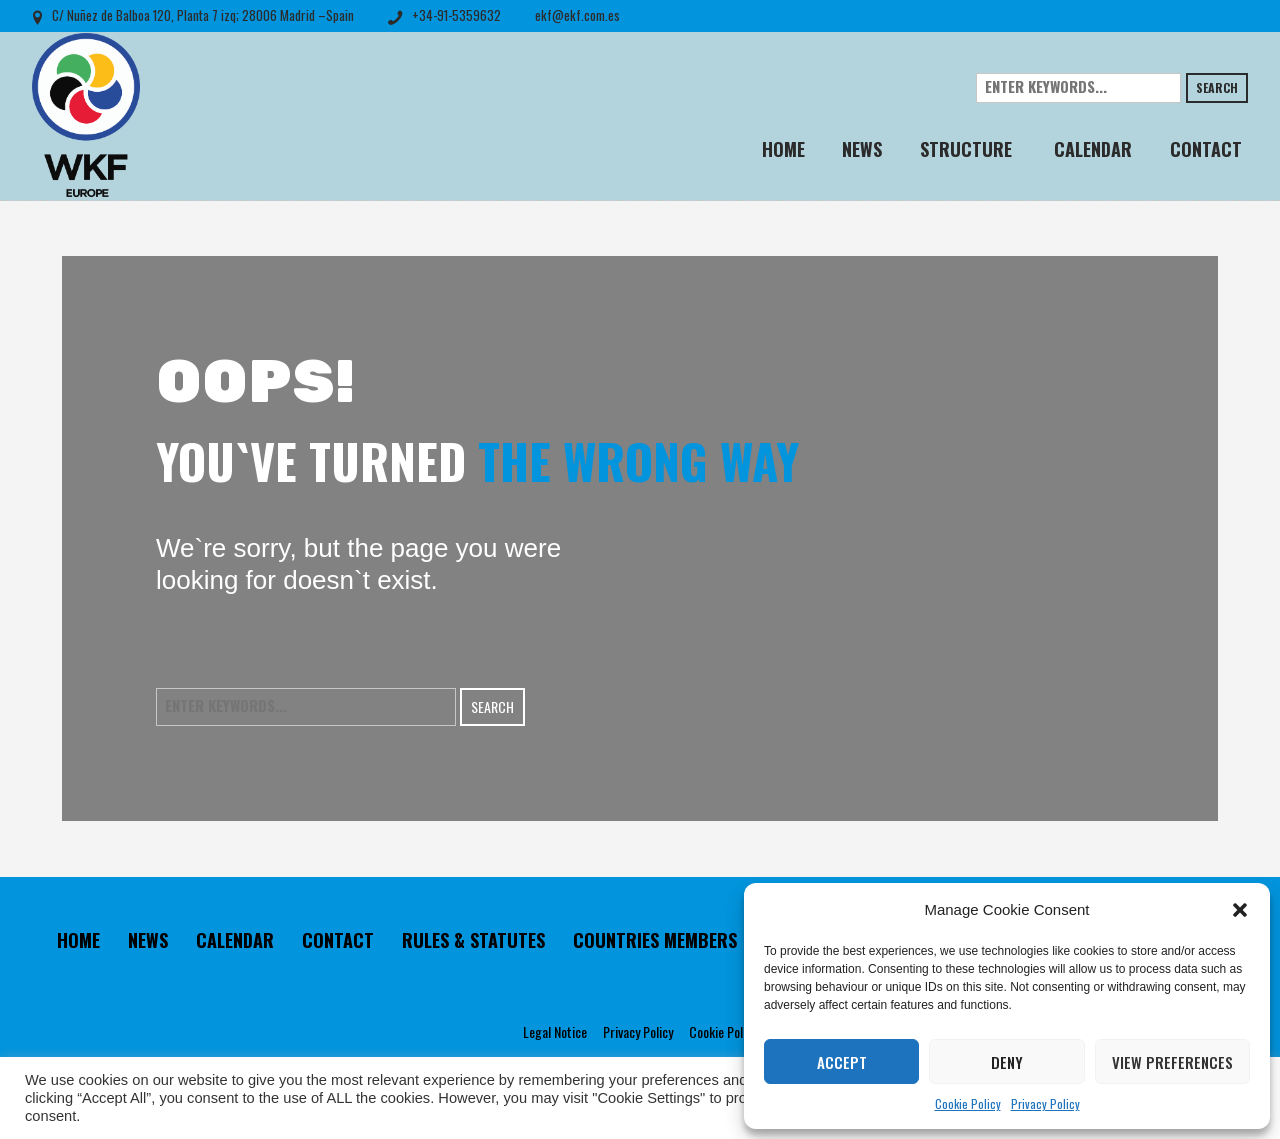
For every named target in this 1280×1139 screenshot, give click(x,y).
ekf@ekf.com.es (577, 15)
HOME (78, 940)
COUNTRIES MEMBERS (655, 940)
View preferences (1172, 1062)
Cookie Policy (968, 1103)
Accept (842, 1062)
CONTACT (338, 940)
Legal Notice (555, 1031)
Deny (1007, 1062)
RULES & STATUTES (473, 940)
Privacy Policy (1045, 1103)
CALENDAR (235, 940)
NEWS (148, 940)
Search (1217, 87)
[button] (1240, 910)
